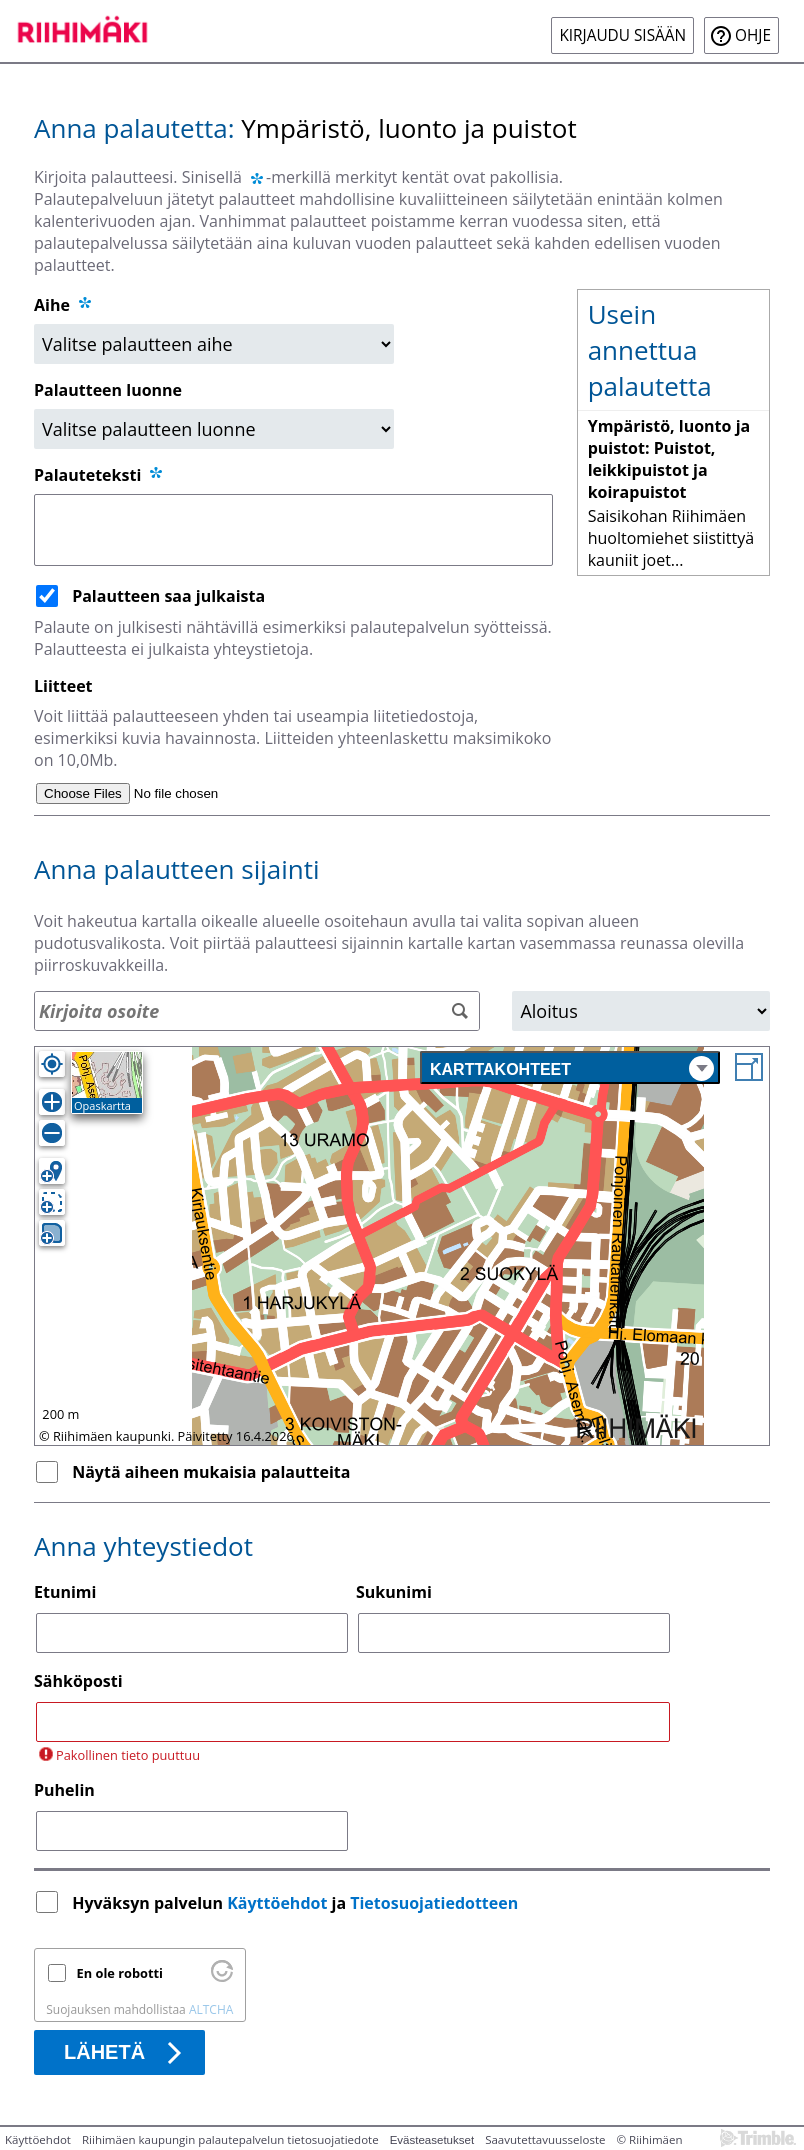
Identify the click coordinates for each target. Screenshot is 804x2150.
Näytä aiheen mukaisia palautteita (211, 1472)
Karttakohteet (572, 1068)
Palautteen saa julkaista (168, 596)
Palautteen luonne (108, 390)
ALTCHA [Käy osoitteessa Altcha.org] (211, 2009)
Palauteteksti (99, 475)
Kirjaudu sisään (622, 35)
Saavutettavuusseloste (545, 2139)
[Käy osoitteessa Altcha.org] (222, 1977)
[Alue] (641, 1011)
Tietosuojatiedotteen (434, 1903)
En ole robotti (120, 1973)
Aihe (52, 305)
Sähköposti (78, 1681)
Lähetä (104, 2052)
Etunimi (65, 1592)
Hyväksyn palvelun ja (297, 1903)
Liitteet (63, 686)
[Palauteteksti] (293, 530)
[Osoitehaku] (257, 1011)
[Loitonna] (52, 1133)
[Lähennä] (52, 1102)
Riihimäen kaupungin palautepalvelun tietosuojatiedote (230, 2139)
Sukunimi (394, 1592)
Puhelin (64, 1790)
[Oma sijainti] (52, 1064)
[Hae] (459, 1011)
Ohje (753, 35)
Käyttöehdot (277, 1903)
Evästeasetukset (432, 2140)
